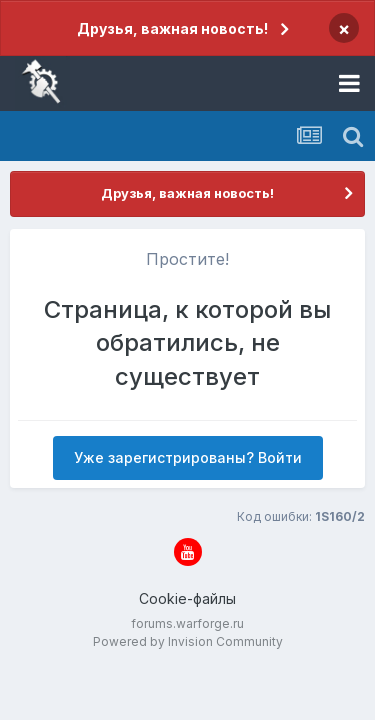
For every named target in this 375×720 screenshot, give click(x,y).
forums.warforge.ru (187, 623)
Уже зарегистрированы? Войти (188, 457)
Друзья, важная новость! (172, 28)
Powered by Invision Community (188, 641)
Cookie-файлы (187, 598)
